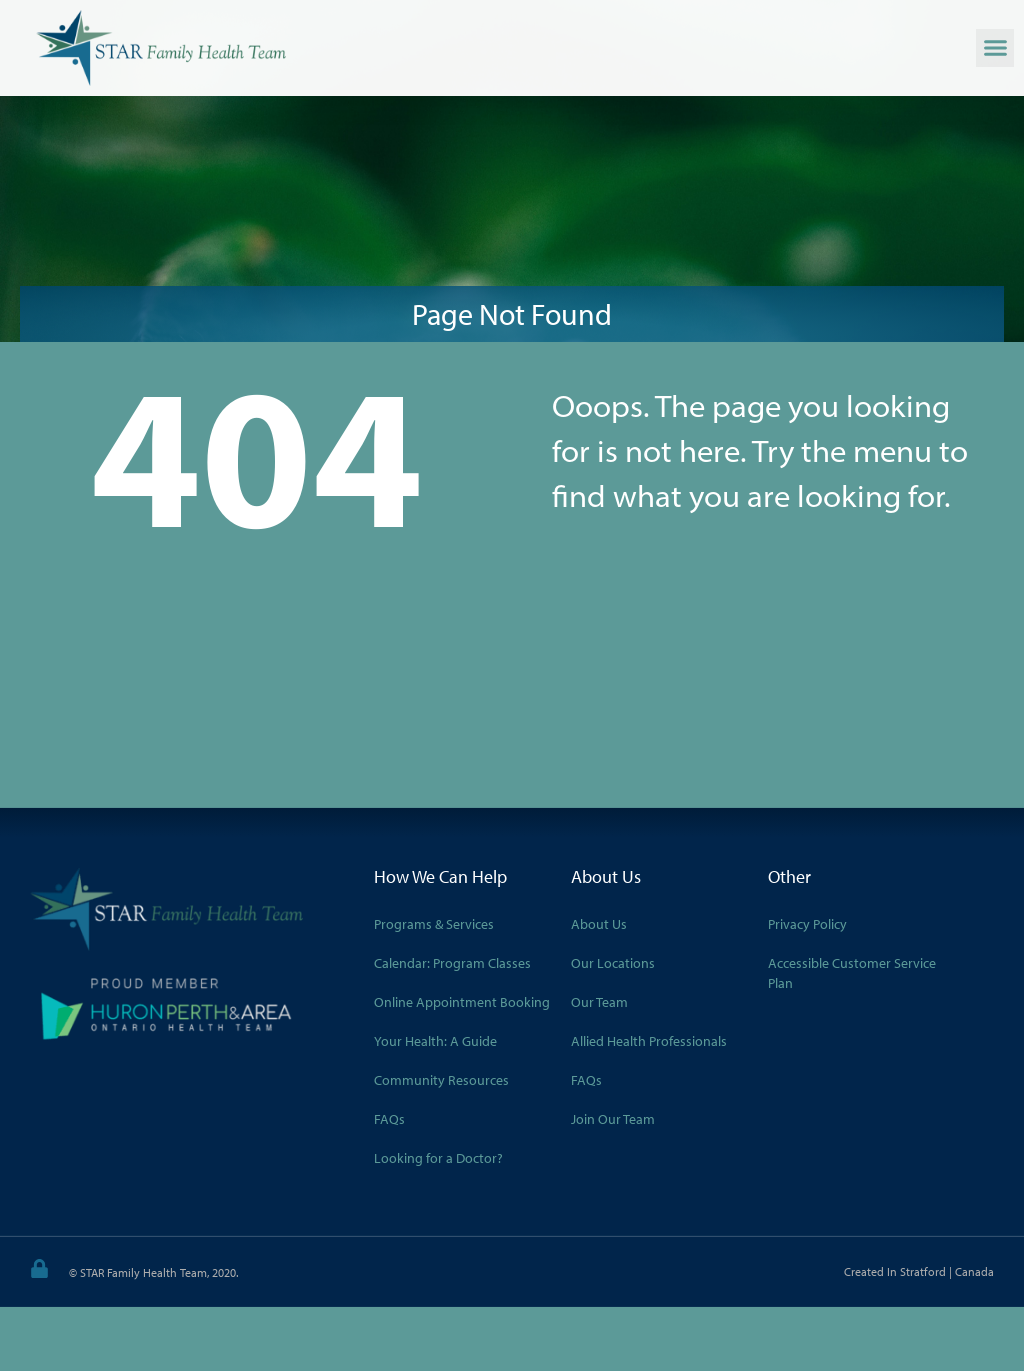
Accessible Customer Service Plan (852, 973)
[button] (995, 48)
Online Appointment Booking (462, 1002)
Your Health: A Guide (435, 1041)
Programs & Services (434, 924)
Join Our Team (613, 1119)
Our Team (599, 1002)
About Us (599, 924)
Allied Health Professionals (649, 1041)
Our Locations (613, 963)
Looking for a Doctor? (438, 1158)
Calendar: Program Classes (452, 963)
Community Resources (441, 1080)
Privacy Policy (807, 924)
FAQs (389, 1119)
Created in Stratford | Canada (919, 1271)
